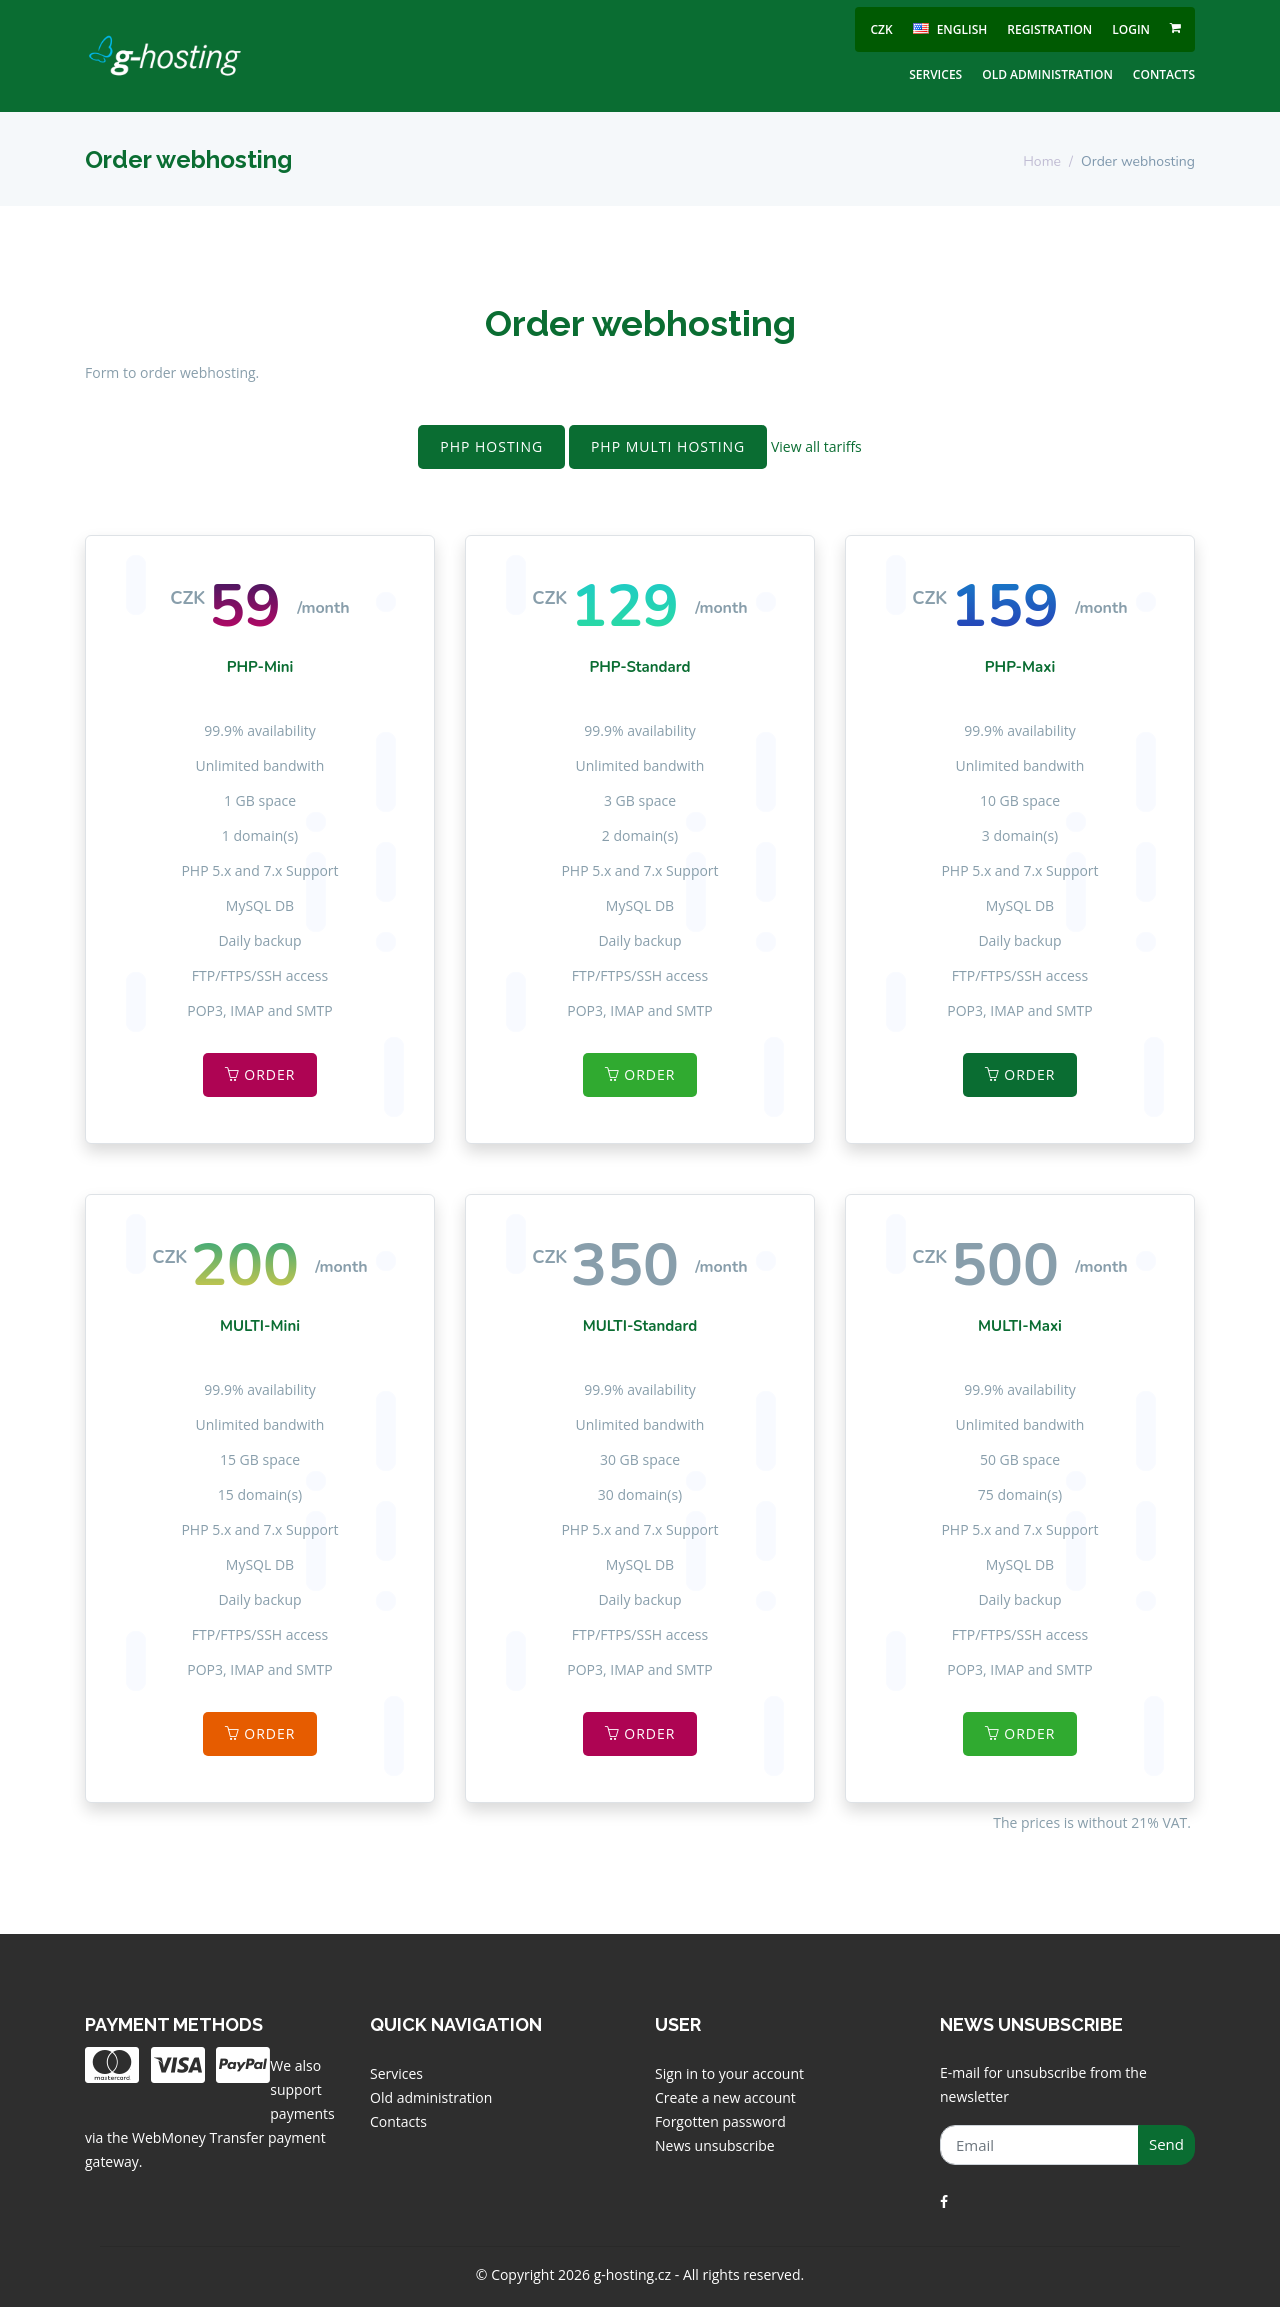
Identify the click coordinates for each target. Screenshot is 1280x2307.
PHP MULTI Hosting (668, 446)
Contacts (1164, 74)
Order (260, 1074)
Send (1166, 2144)
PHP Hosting (491, 446)
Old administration (1047, 74)
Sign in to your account (729, 2073)
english (950, 29)
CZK (881, 29)
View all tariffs (816, 446)
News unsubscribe (715, 2145)
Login (1131, 29)
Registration (1049, 29)
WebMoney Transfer (200, 2137)
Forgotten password (720, 2121)
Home (1042, 161)
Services (935, 74)
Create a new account (725, 2097)
